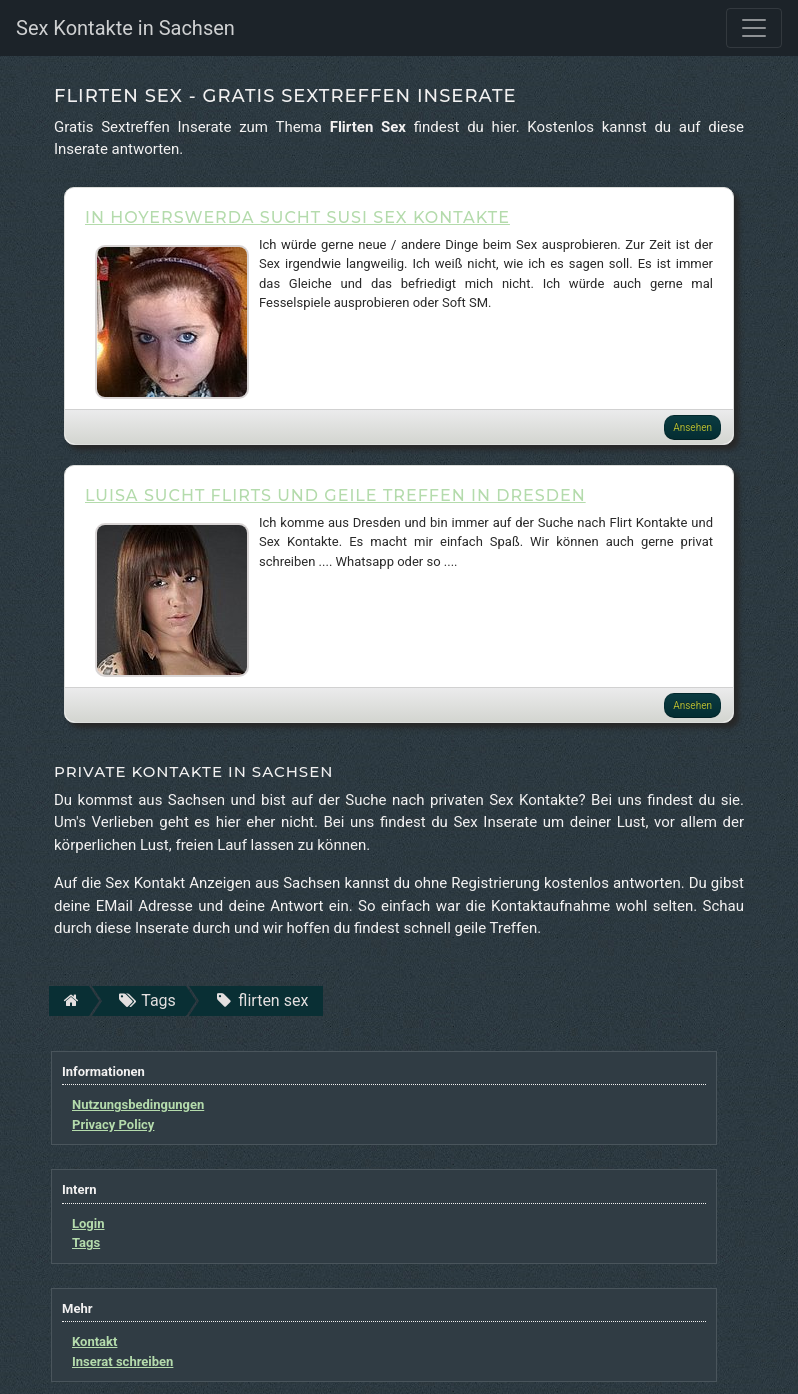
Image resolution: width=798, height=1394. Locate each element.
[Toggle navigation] (754, 28)
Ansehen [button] (692, 427)
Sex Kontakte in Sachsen (125, 28)
